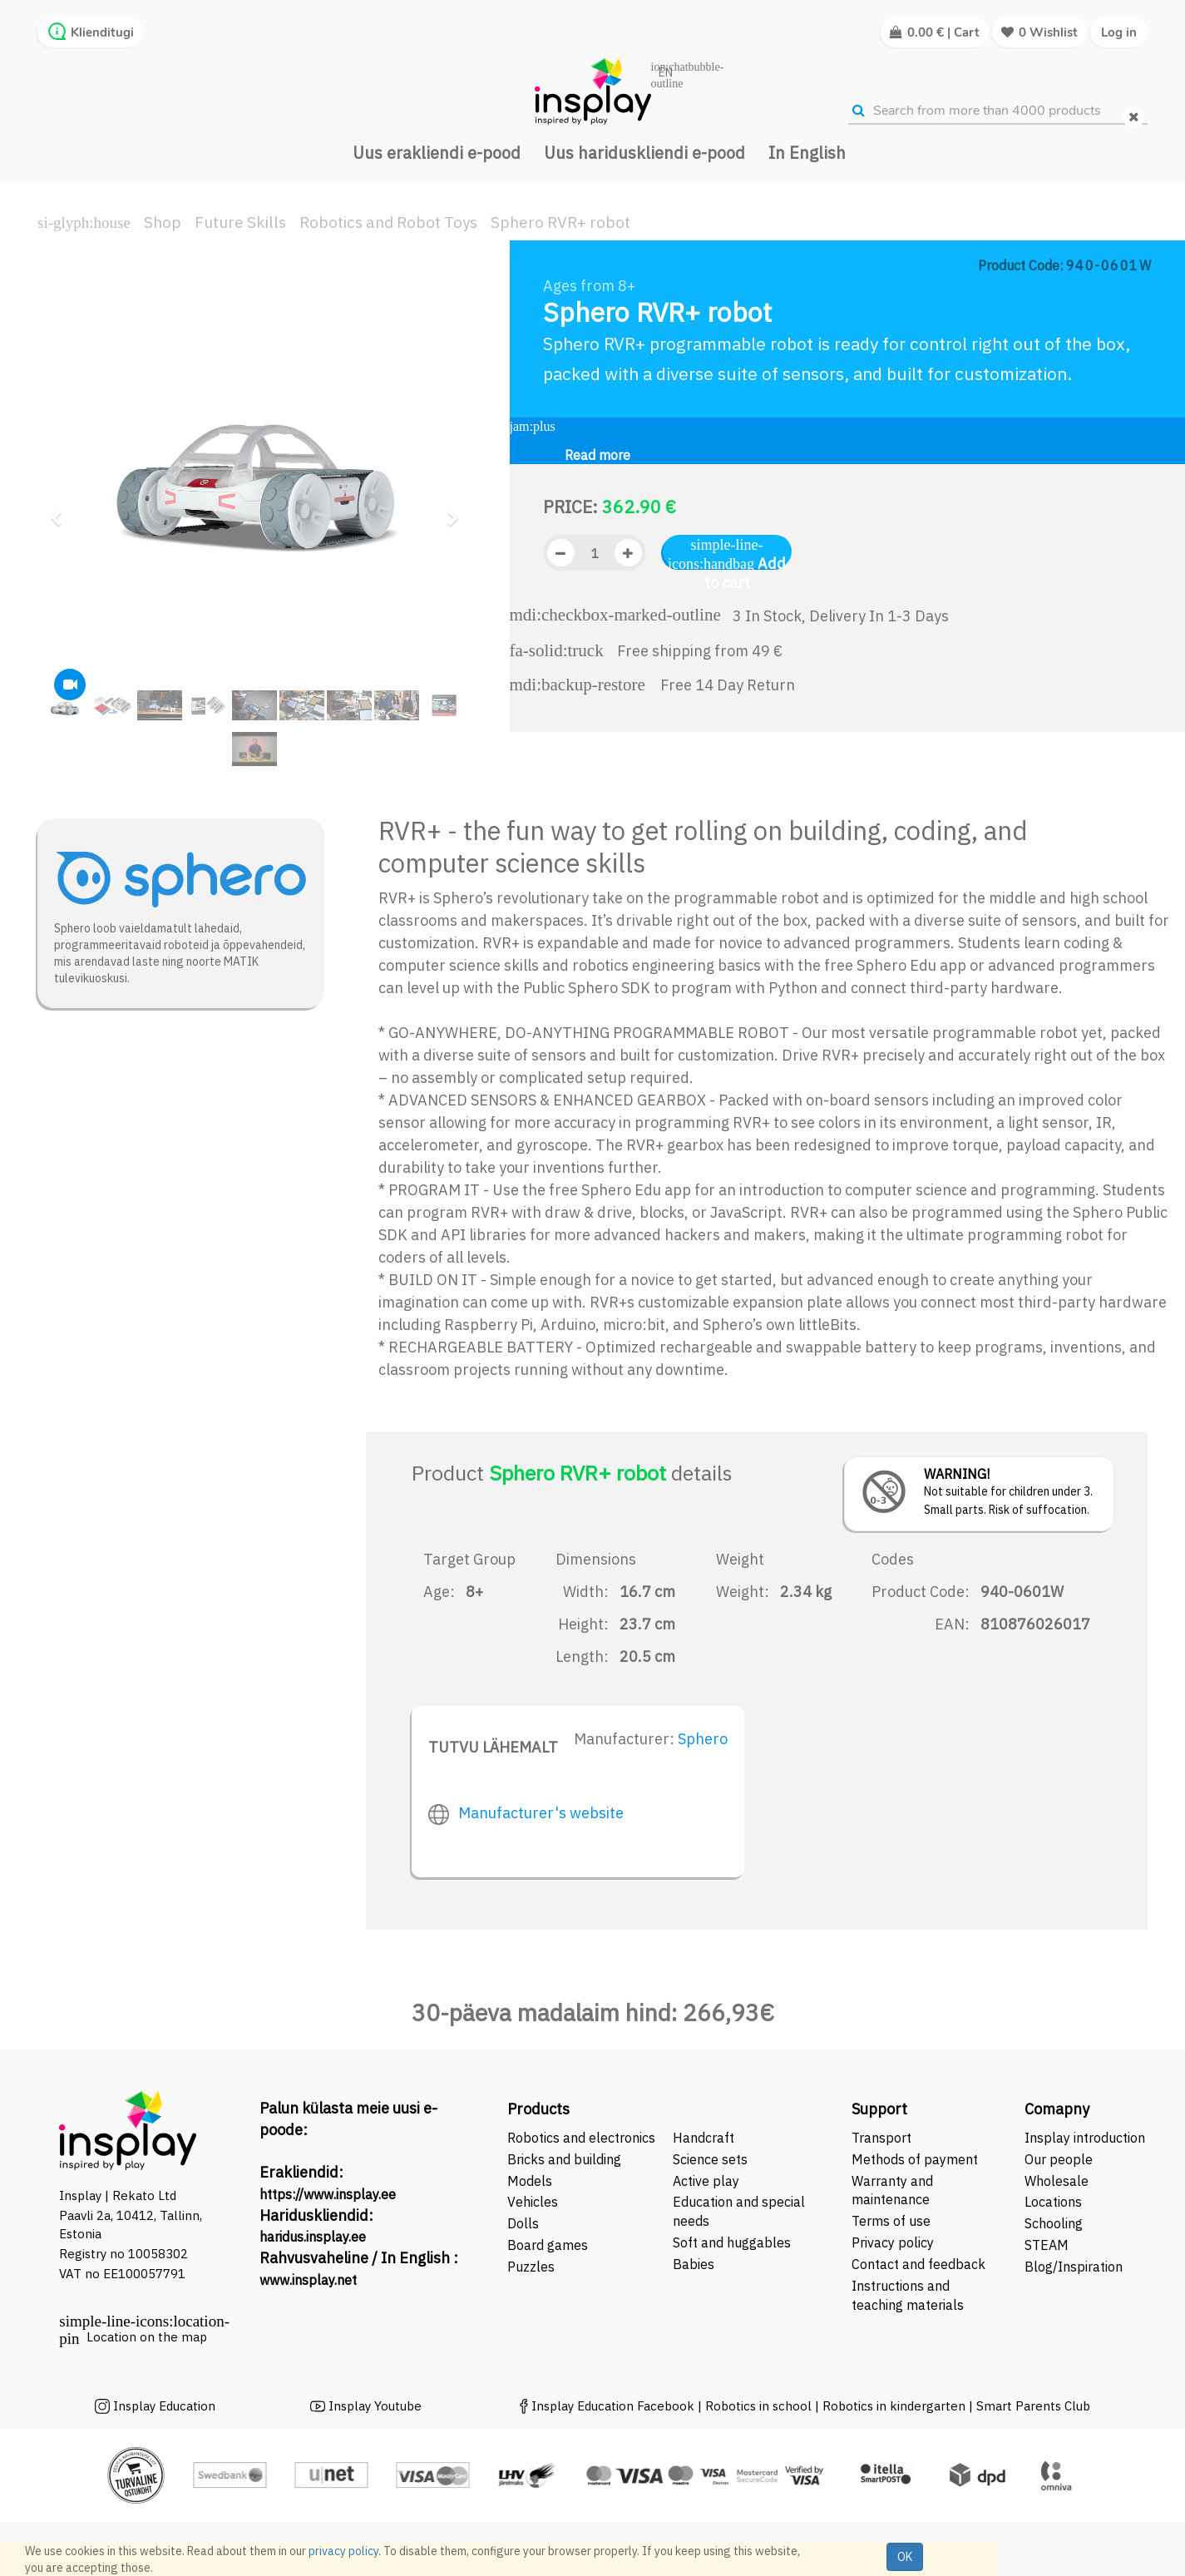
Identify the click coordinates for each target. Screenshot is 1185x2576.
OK (904, 2556)
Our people (1059, 2159)
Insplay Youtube (375, 2406)
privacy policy (343, 2551)
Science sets (712, 2159)
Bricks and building (564, 2159)
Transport (881, 2137)
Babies (693, 2264)
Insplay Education (164, 2406)
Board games (547, 2245)
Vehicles (532, 2201)
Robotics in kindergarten (895, 2406)
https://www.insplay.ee (327, 2194)
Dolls (523, 2223)
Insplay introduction (1085, 2137)
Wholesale (1057, 2181)
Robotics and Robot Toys (388, 222)
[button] (61, 511)
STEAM (1047, 2245)
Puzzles (531, 2266)
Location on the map (146, 2337)
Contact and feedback (918, 2264)
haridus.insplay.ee (312, 2236)
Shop (162, 222)
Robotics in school (758, 2406)
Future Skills (240, 222)
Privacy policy (893, 2242)
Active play (706, 2181)
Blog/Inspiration (1074, 2266)
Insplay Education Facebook (612, 2406)
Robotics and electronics (581, 2137)
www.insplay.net (308, 2280)
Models (529, 2181)
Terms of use (891, 2221)
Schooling (1054, 2223)
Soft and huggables (732, 2242)
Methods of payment (915, 2159)
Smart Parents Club (1033, 2406)
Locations (1053, 2201)
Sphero (703, 1738)
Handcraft (703, 2137)
